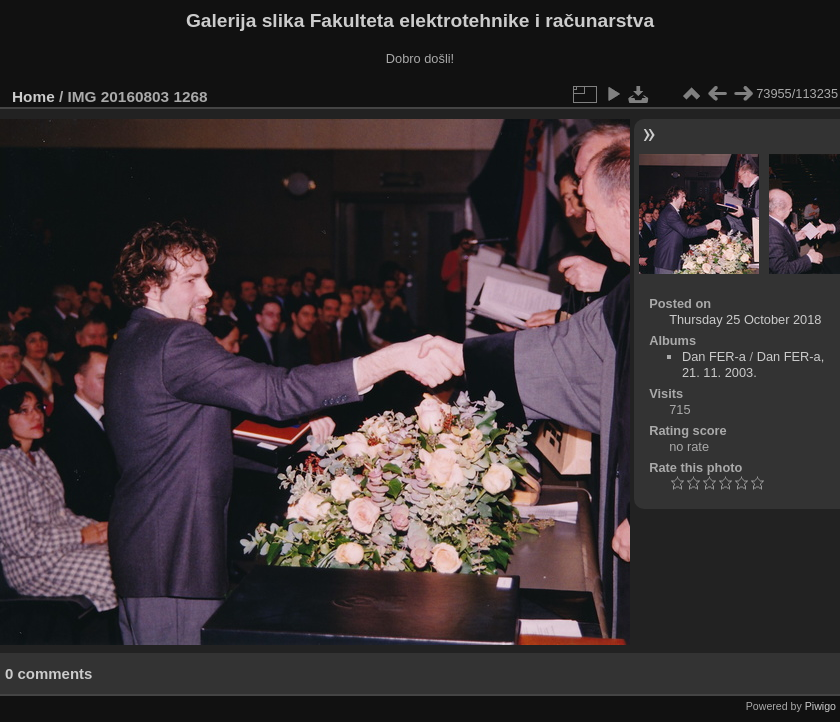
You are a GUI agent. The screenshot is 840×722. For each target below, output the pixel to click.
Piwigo (820, 706)
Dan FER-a (714, 356)
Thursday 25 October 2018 (745, 319)
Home (33, 96)
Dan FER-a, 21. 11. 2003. (753, 364)
